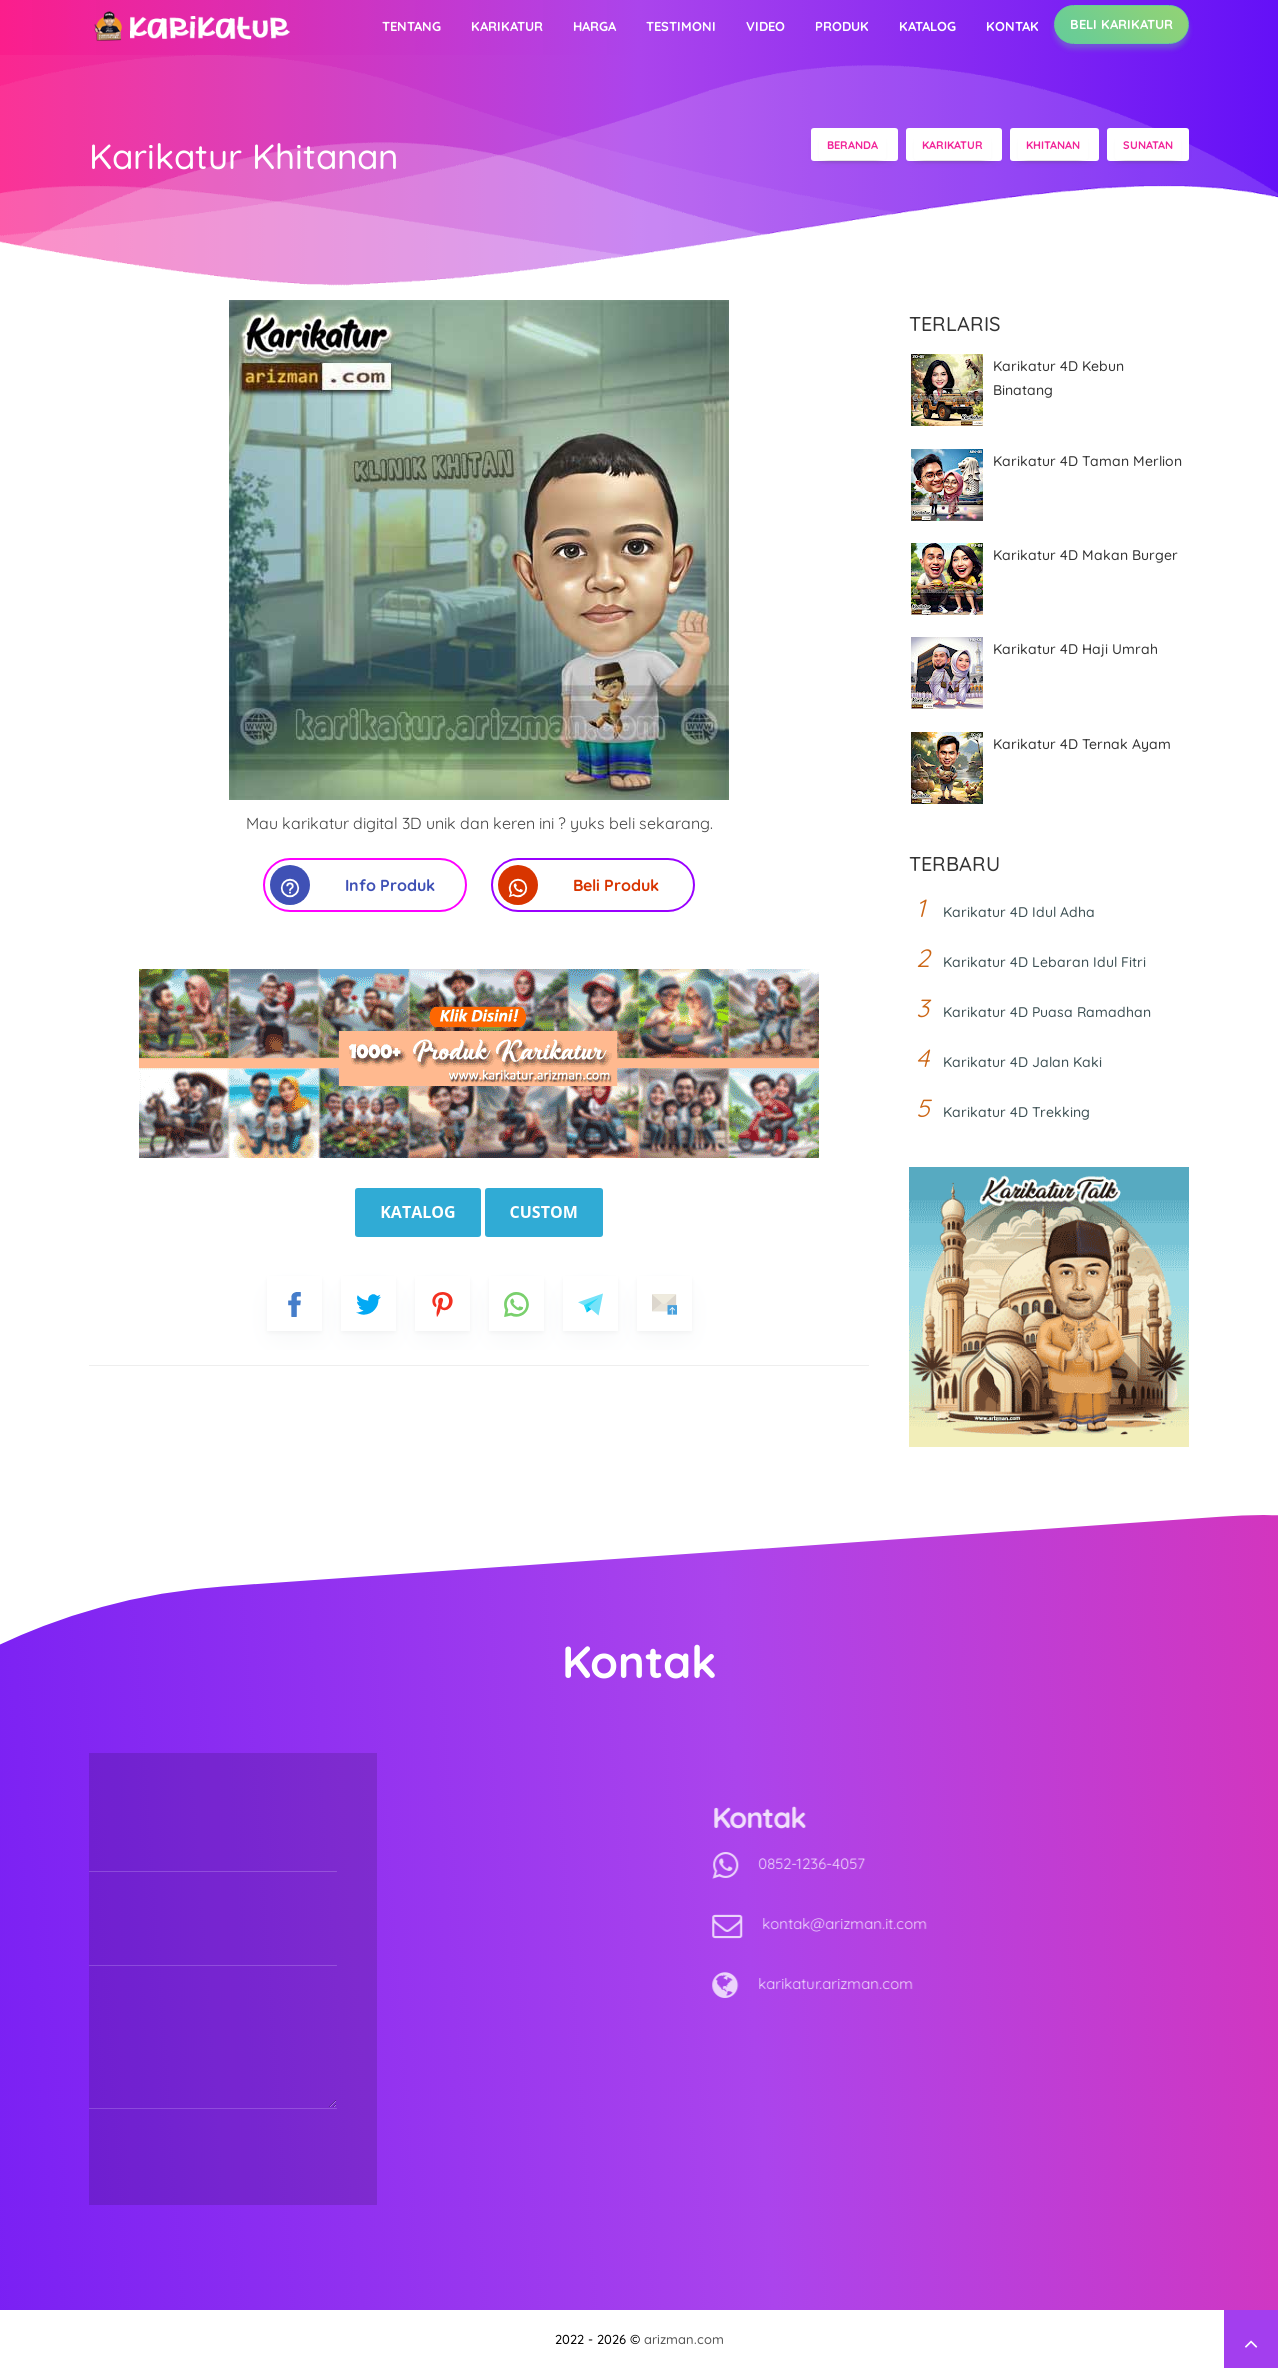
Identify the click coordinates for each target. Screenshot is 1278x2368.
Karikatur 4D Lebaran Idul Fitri (1044, 962)
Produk (842, 26)
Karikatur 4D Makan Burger (1085, 555)
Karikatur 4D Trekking (1016, 1112)
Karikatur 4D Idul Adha (1019, 912)
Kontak (1012, 26)
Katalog (927, 26)
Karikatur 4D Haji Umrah (1075, 649)
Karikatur (507, 26)
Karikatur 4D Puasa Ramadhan (1047, 1012)
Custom (544, 1212)
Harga (594, 26)
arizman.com (684, 2339)
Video (765, 26)
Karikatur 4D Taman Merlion (1087, 461)
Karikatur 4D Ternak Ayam (1082, 744)
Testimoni (681, 26)
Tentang (411, 26)
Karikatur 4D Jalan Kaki (1022, 1062)
